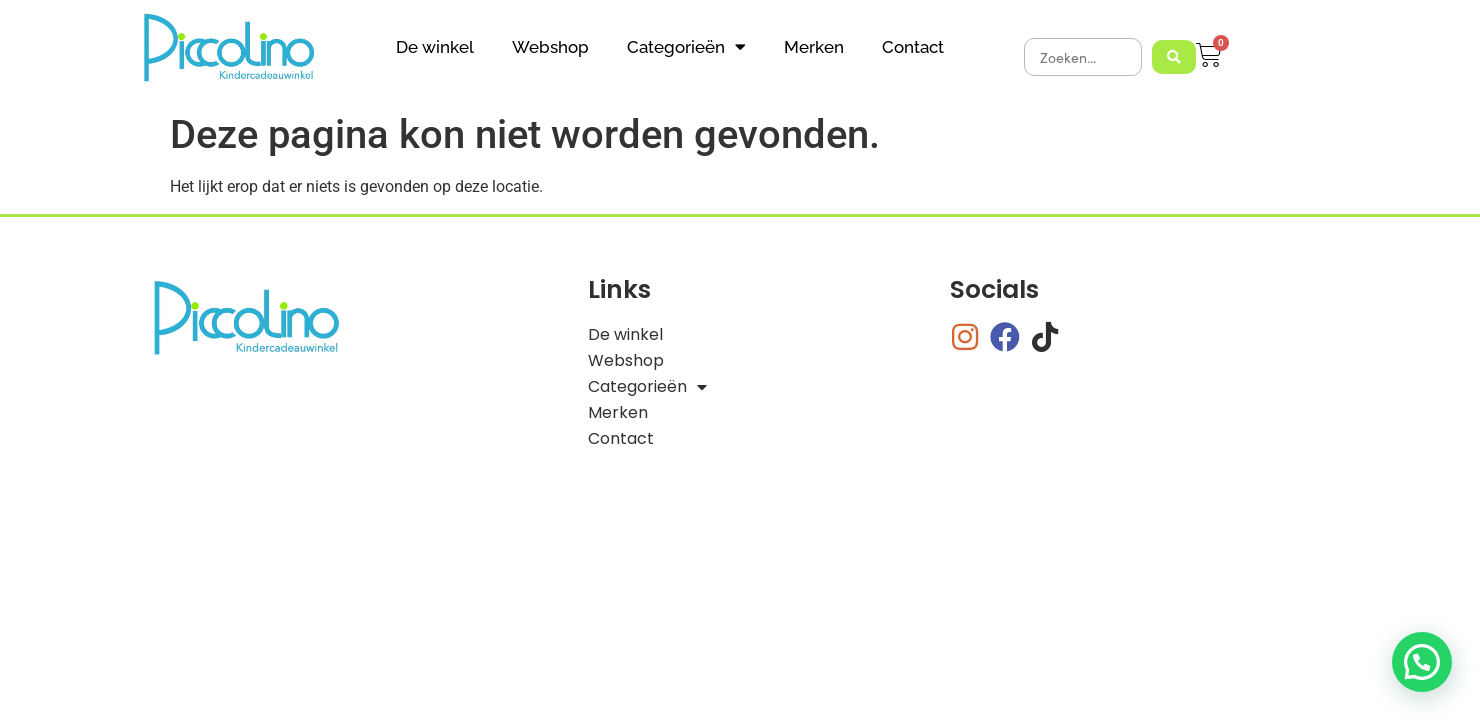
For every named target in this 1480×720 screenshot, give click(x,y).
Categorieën (686, 46)
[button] (1422, 662)
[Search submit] (1174, 57)
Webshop (550, 47)
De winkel (435, 47)
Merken (814, 47)
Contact (913, 47)
